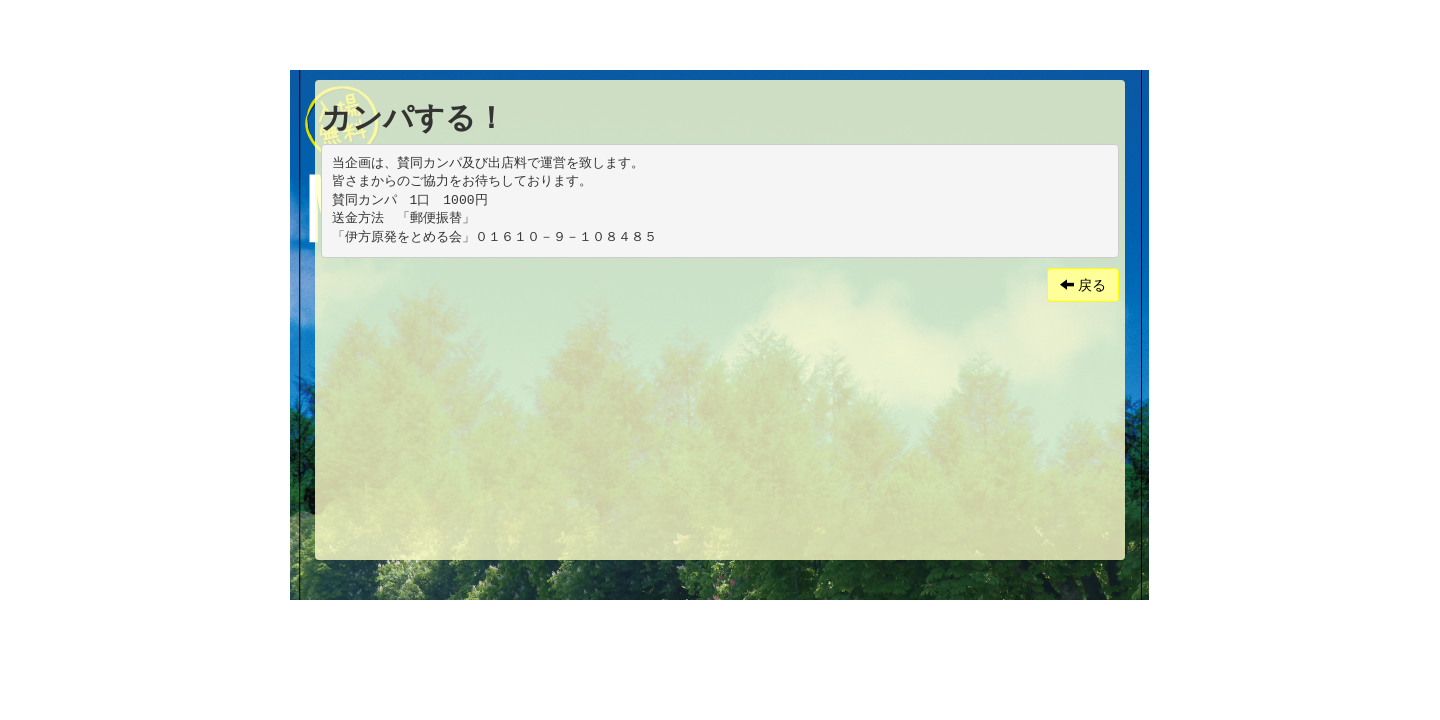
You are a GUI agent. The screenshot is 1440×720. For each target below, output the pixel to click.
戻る (1083, 284)
